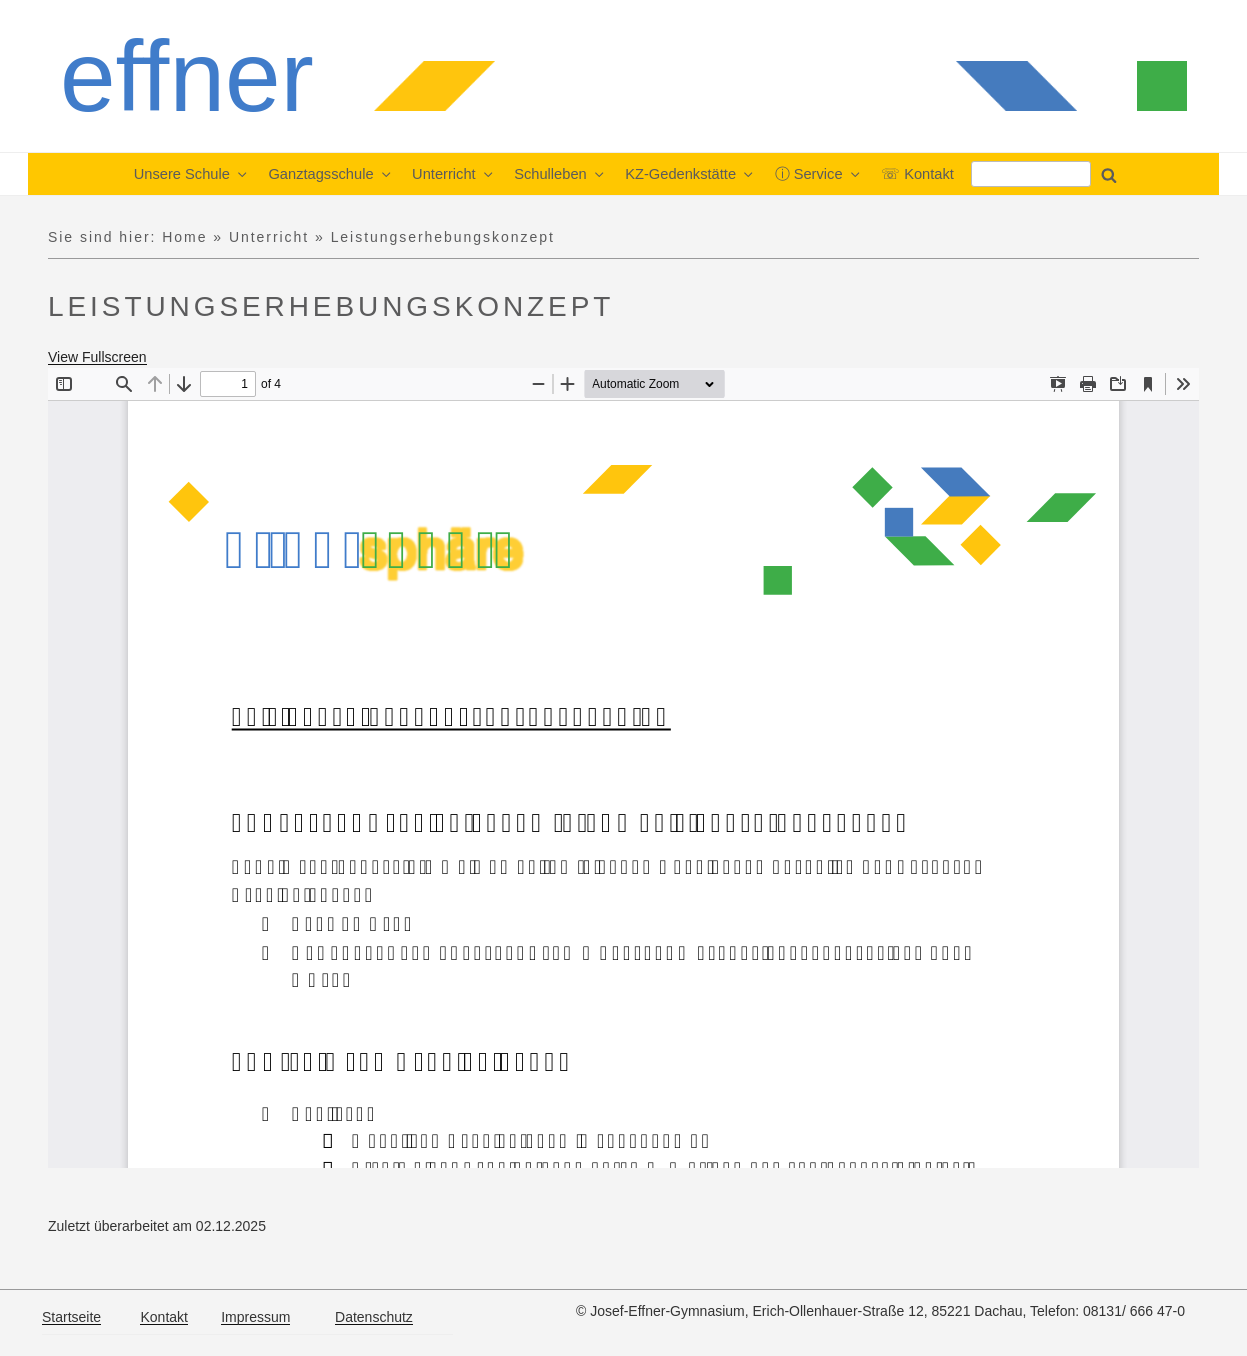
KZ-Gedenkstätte (690, 174)
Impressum (255, 1317)
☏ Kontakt (917, 174)
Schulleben (560, 174)
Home (184, 237)
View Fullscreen (97, 357)
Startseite (71, 1317)
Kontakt (163, 1317)
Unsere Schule (192, 174)
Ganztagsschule (330, 174)
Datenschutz (374, 1317)
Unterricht (453, 174)
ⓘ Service (819, 174)
